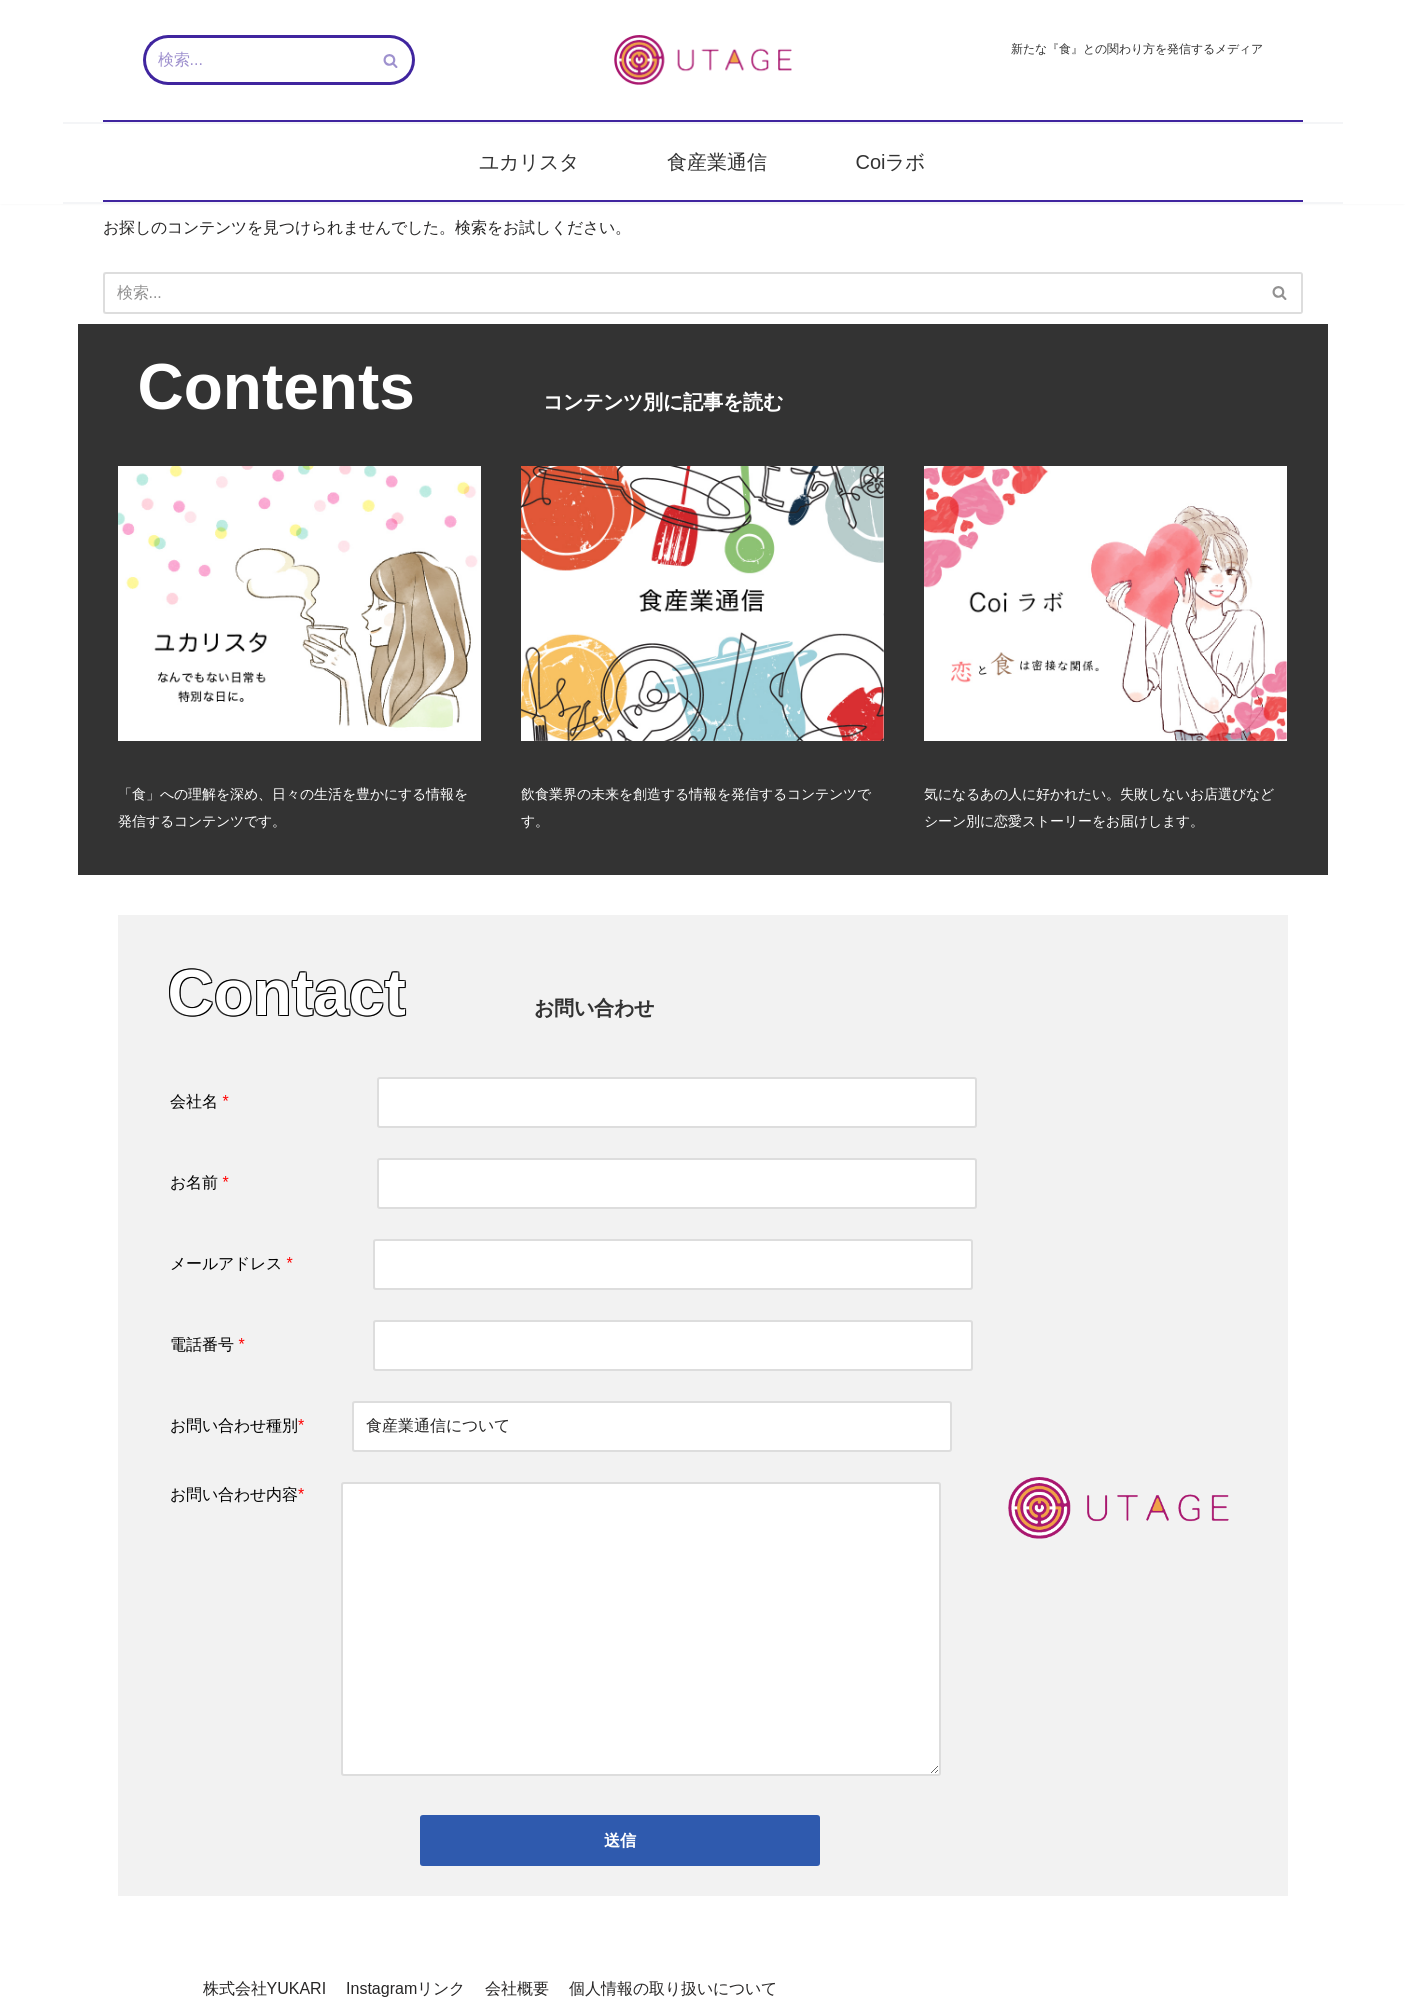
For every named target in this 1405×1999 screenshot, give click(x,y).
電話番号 (571, 1347)
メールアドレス (571, 1265)
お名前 (573, 1184)
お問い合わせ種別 (561, 1428)
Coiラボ (890, 162)
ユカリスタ (529, 162)
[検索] (256, 60)
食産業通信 (717, 162)
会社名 (573, 1103)
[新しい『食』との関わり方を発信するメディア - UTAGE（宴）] (703, 60)
